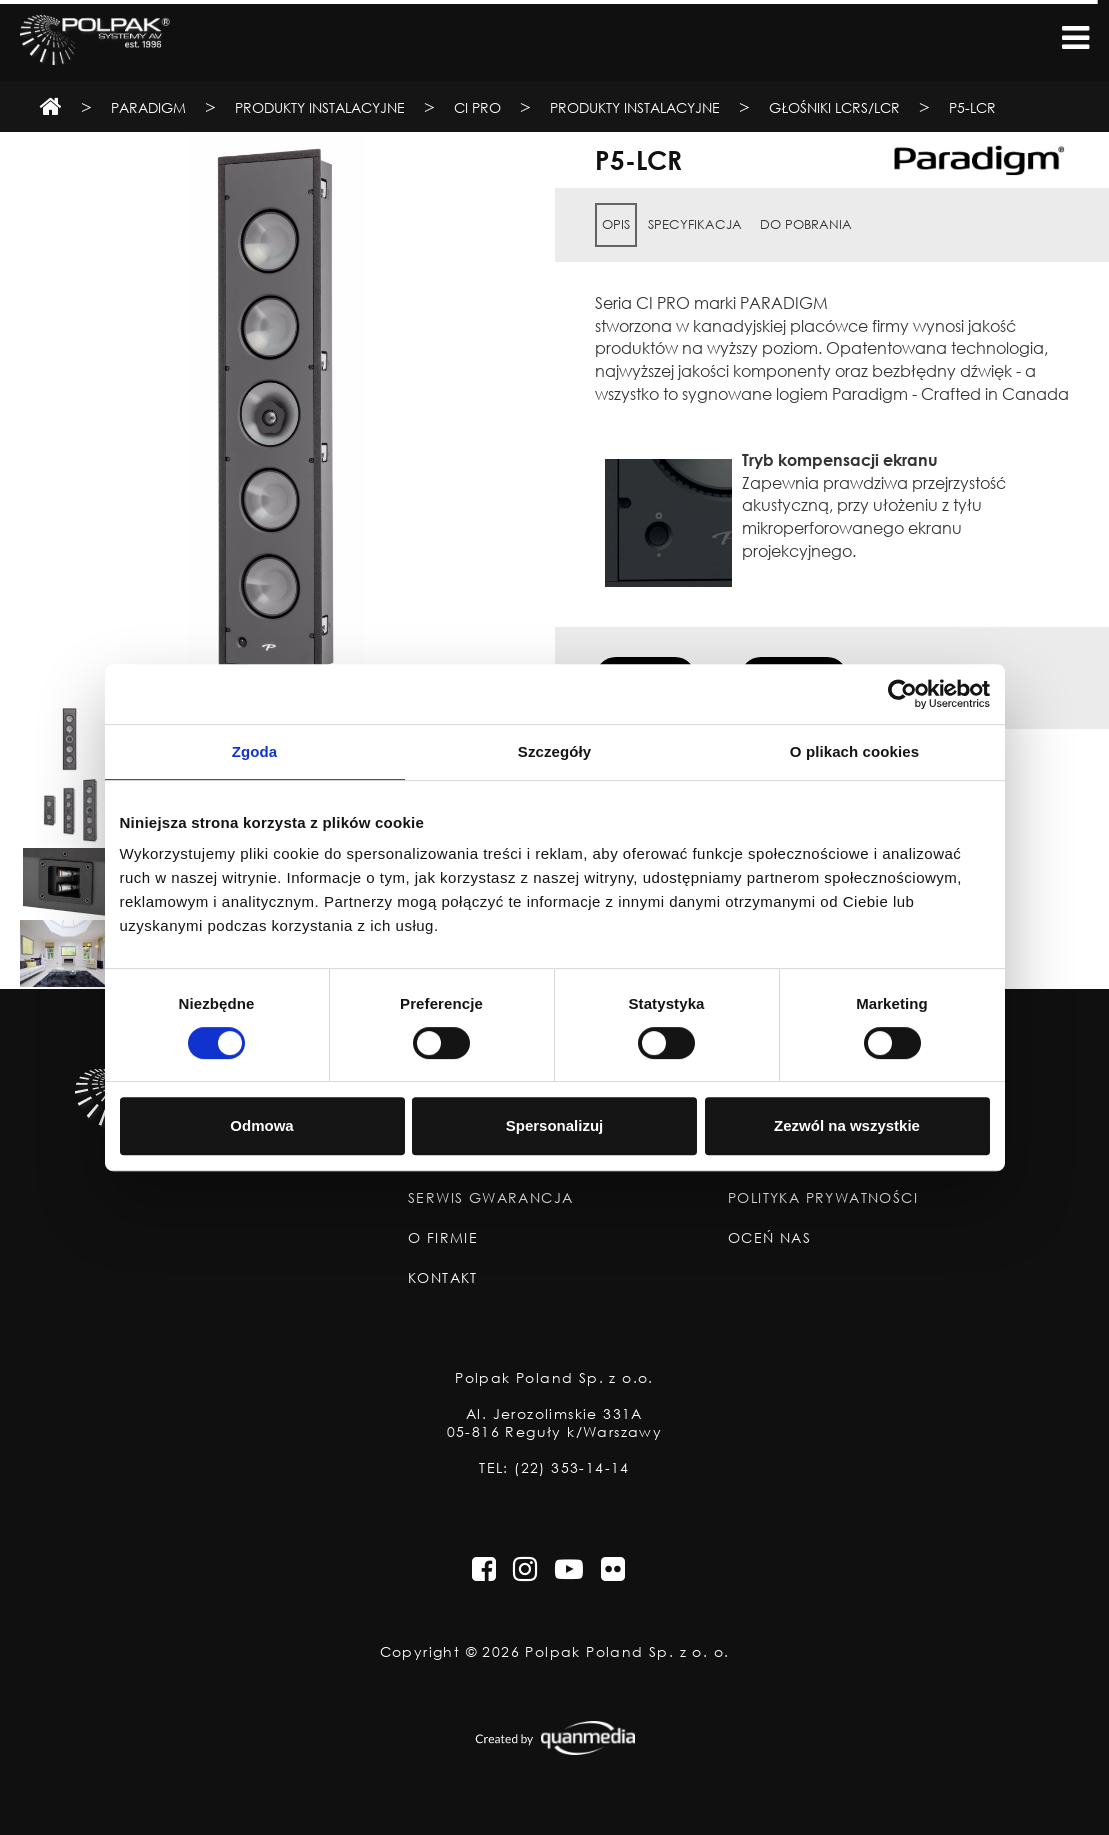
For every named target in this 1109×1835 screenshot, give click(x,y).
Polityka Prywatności (823, 1198)
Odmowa (261, 1125)
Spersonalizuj (555, 1125)
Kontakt (443, 1278)
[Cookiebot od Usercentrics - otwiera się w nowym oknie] (902, 694)
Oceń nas (769, 1238)
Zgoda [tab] (255, 751)
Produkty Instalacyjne (320, 107)
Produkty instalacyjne (635, 107)
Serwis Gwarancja (490, 1198)
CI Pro (477, 107)
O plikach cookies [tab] (854, 751)
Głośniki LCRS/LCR (834, 107)
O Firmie (443, 1238)
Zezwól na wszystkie (847, 1125)
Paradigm (148, 107)
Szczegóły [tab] (554, 751)
